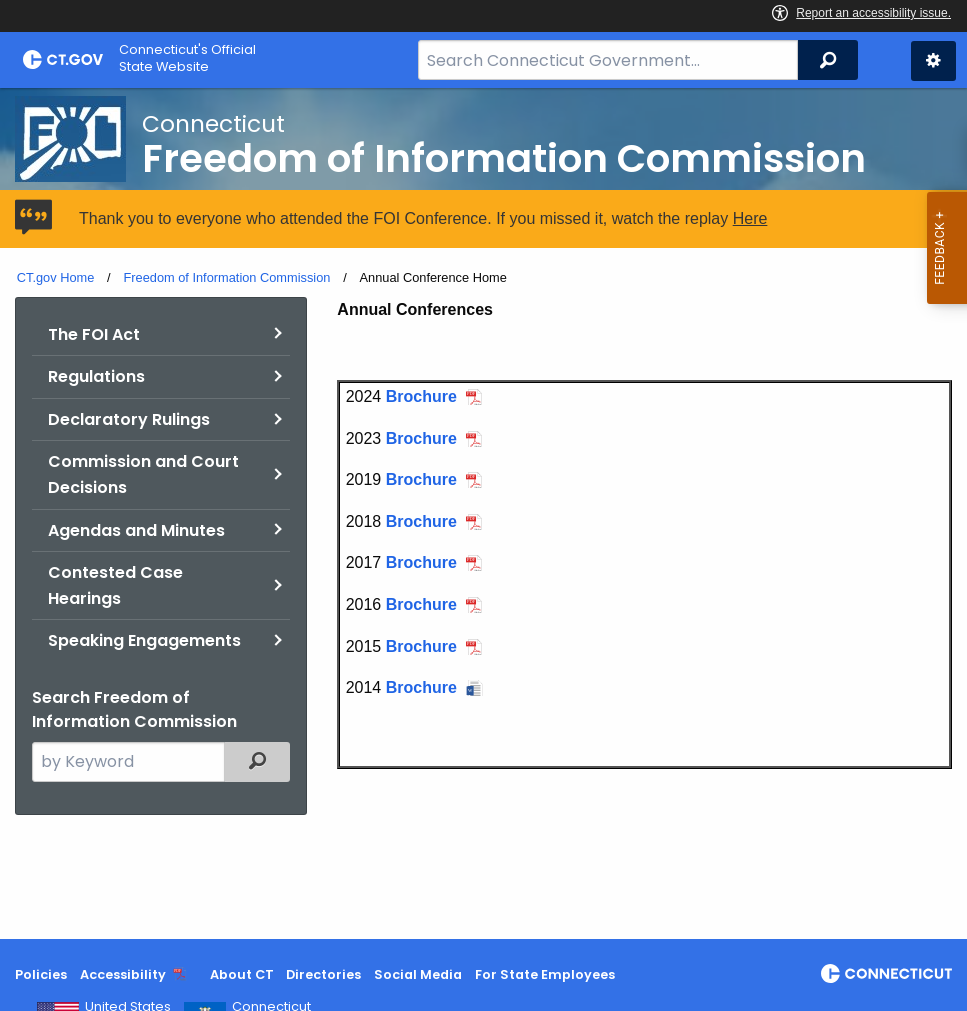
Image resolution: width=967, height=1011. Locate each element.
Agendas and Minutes (136, 530)
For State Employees (545, 974)
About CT (242, 974)
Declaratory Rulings (129, 419)
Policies (41, 974)
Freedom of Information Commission (226, 277)
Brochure (421, 396)
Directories (323, 974)
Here (750, 218)
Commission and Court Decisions (143, 474)
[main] (483, 513)
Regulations (96, 376)
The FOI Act (94, 334)
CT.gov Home (56, 277)
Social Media (418, 974)
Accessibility (123, 974)
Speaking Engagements (144, 640)
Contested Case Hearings (115, 585)
